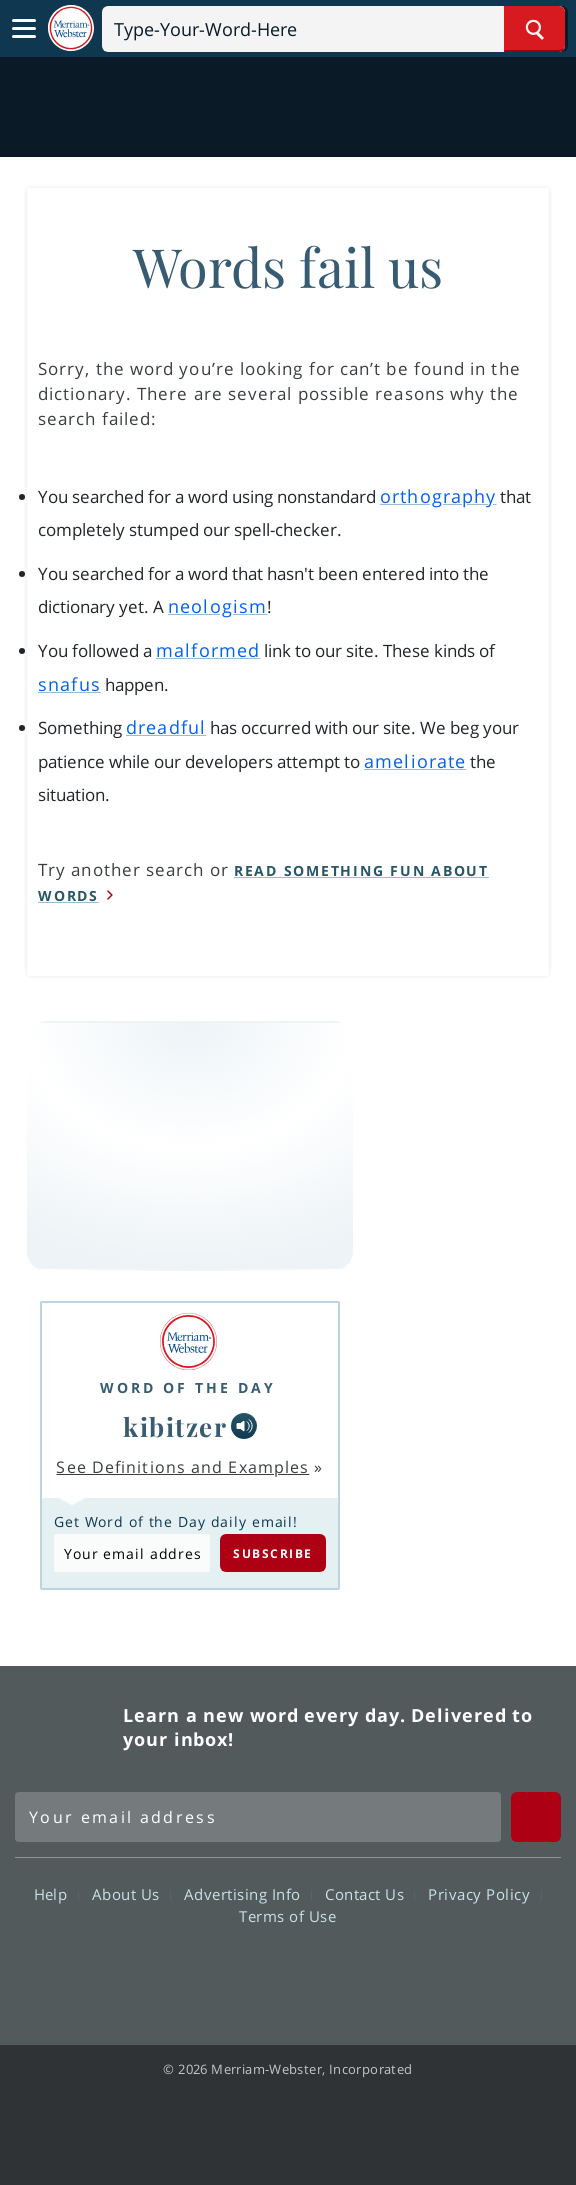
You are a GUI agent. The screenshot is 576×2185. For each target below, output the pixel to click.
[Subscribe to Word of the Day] (132, 1553)
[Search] (333, 29)
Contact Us (370, 1894)
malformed (208, 650)
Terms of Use (287, 1916)
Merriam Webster (66, 1727)
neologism (217, 606)
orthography (438, 496)
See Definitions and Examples (182, 1467)
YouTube (323, 1973)
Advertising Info (248, 1894)
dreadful (166, 727)
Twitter (251, 1973)
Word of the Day (188, 1387)
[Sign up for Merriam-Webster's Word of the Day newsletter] (258, 1817)
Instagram (395, 1973)
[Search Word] (534, 29)
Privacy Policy (484, 1894)
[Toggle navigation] (24, 29)
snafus (69, 684)
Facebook (179, 1973)
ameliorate (415, 761)
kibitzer (175, 1426)
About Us (131, 1894)
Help (56, 1894)
